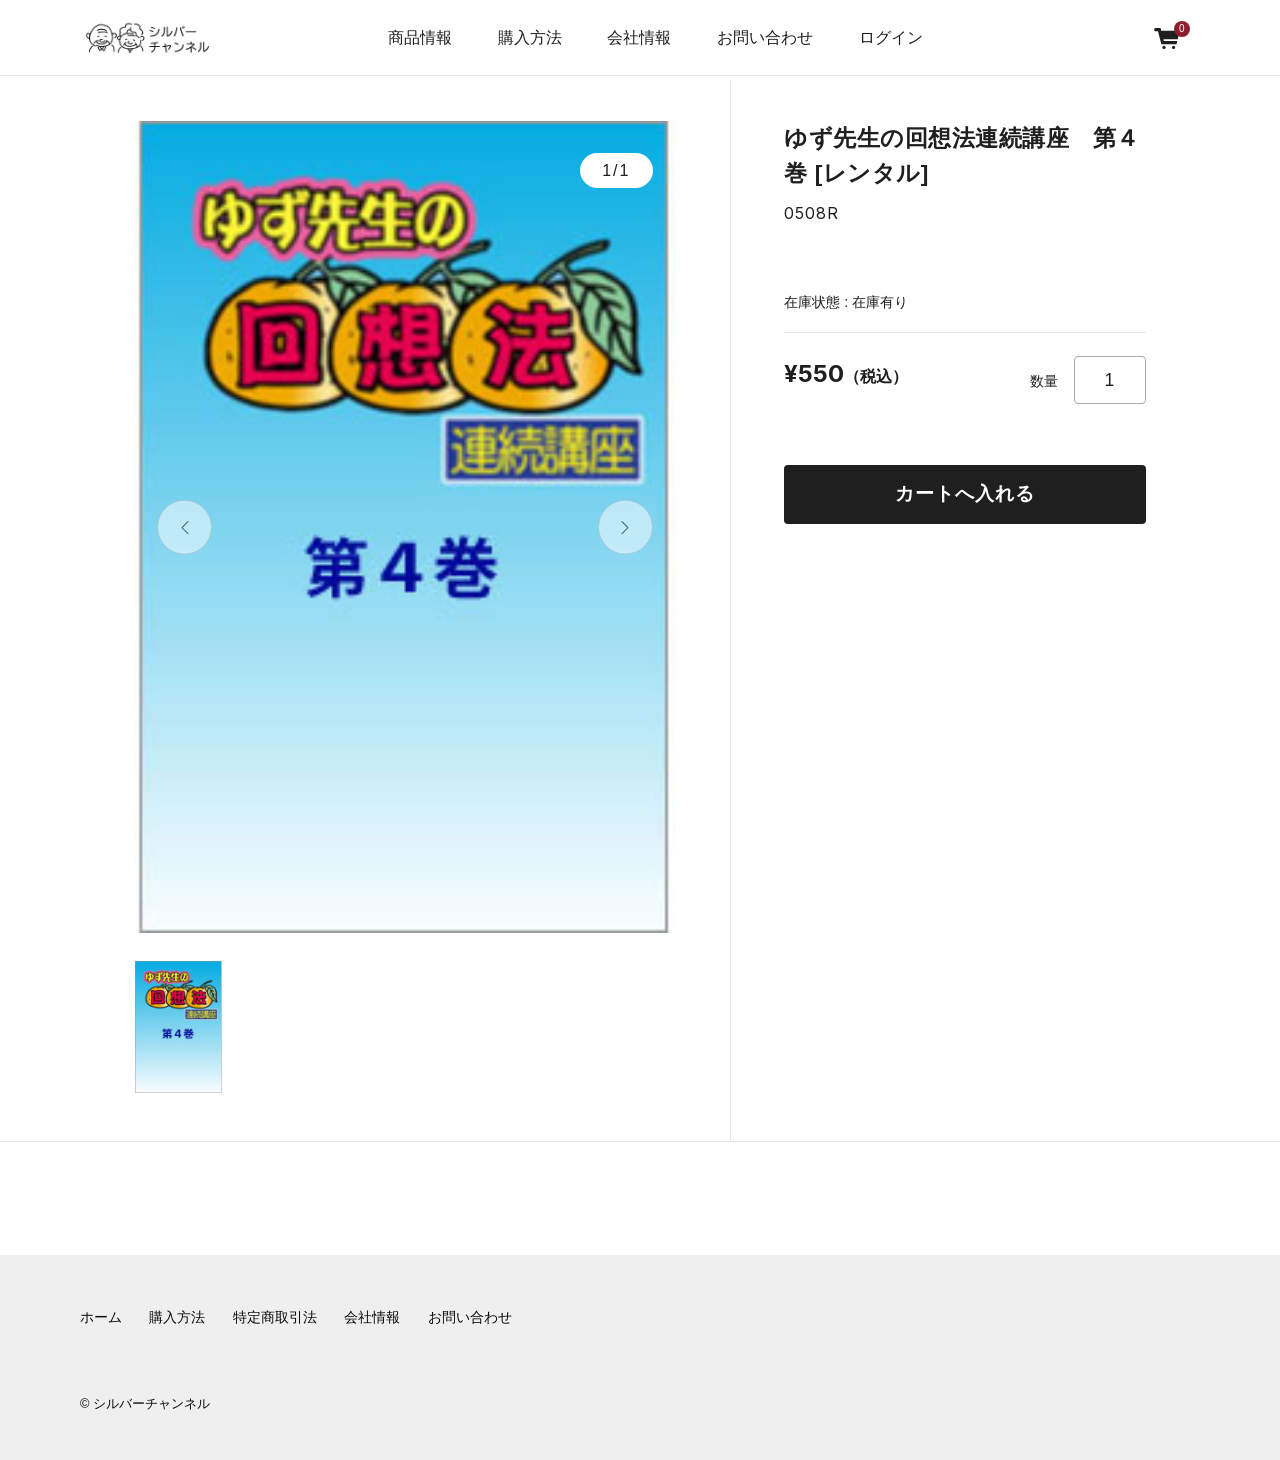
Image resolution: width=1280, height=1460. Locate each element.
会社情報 (372, 1317)
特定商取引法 (275, 1317)
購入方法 (530, 37)
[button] (184, 527)
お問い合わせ (765, 37)
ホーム (101, 1317)
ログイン (891, 37)
